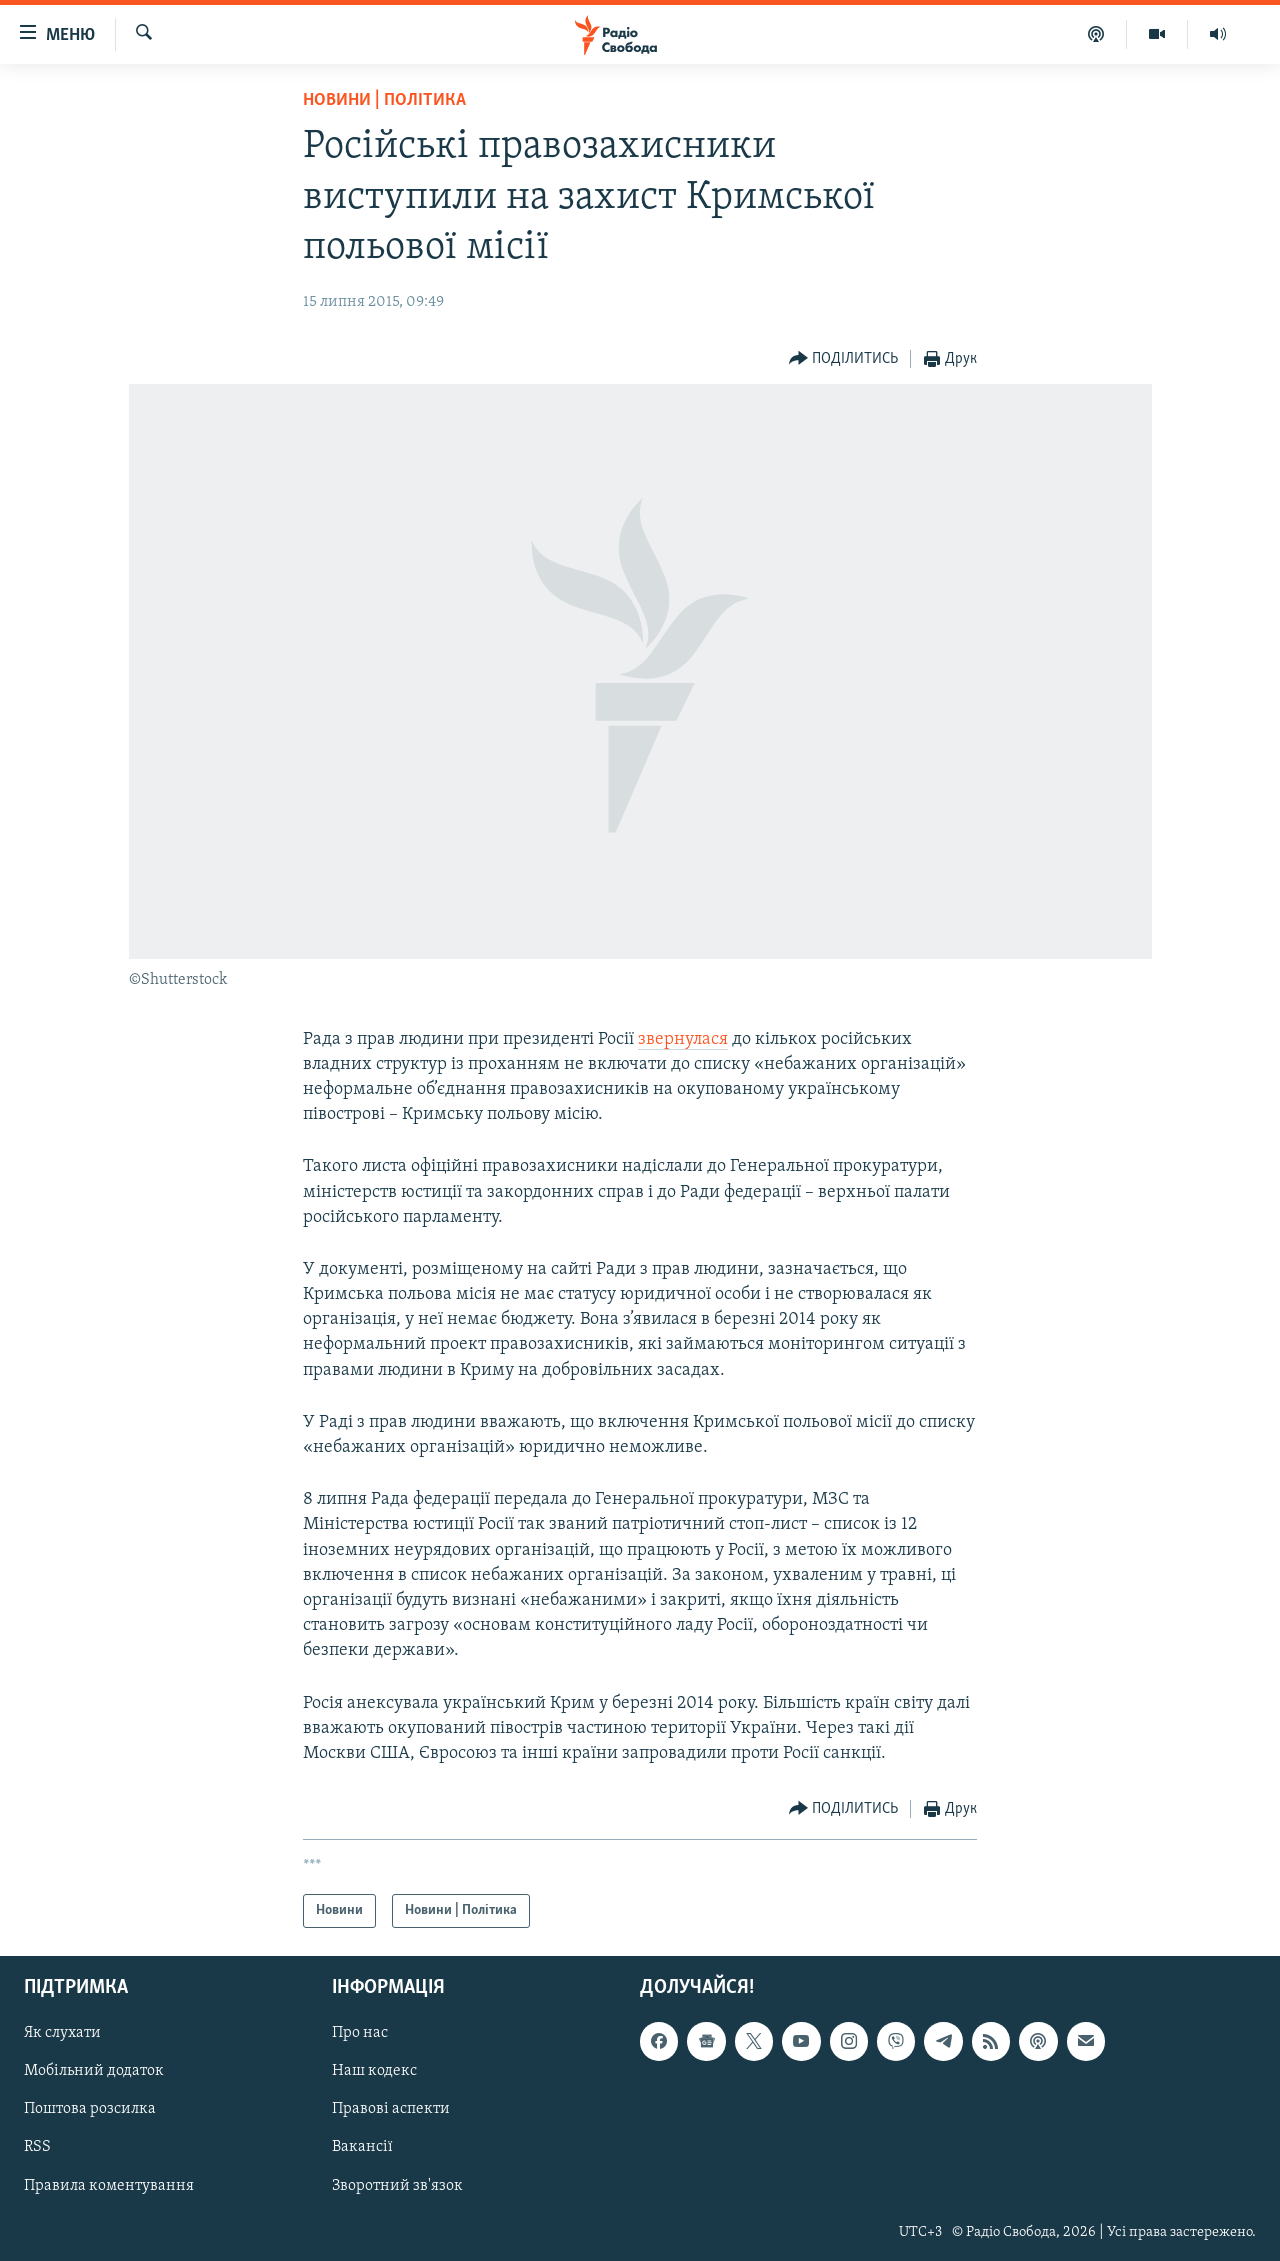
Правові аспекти (391, 2110)
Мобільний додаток (94, 2072)
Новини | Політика (384, 100)
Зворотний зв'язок (397, 2186)
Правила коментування (109, 2186)
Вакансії (362, 2148)
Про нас (360, 2034)
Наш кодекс (374, 2072)
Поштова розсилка (90, 2110)
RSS (37, 2148)
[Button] (844, 359)
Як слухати (62, 2034)
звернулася (683, 1039)
